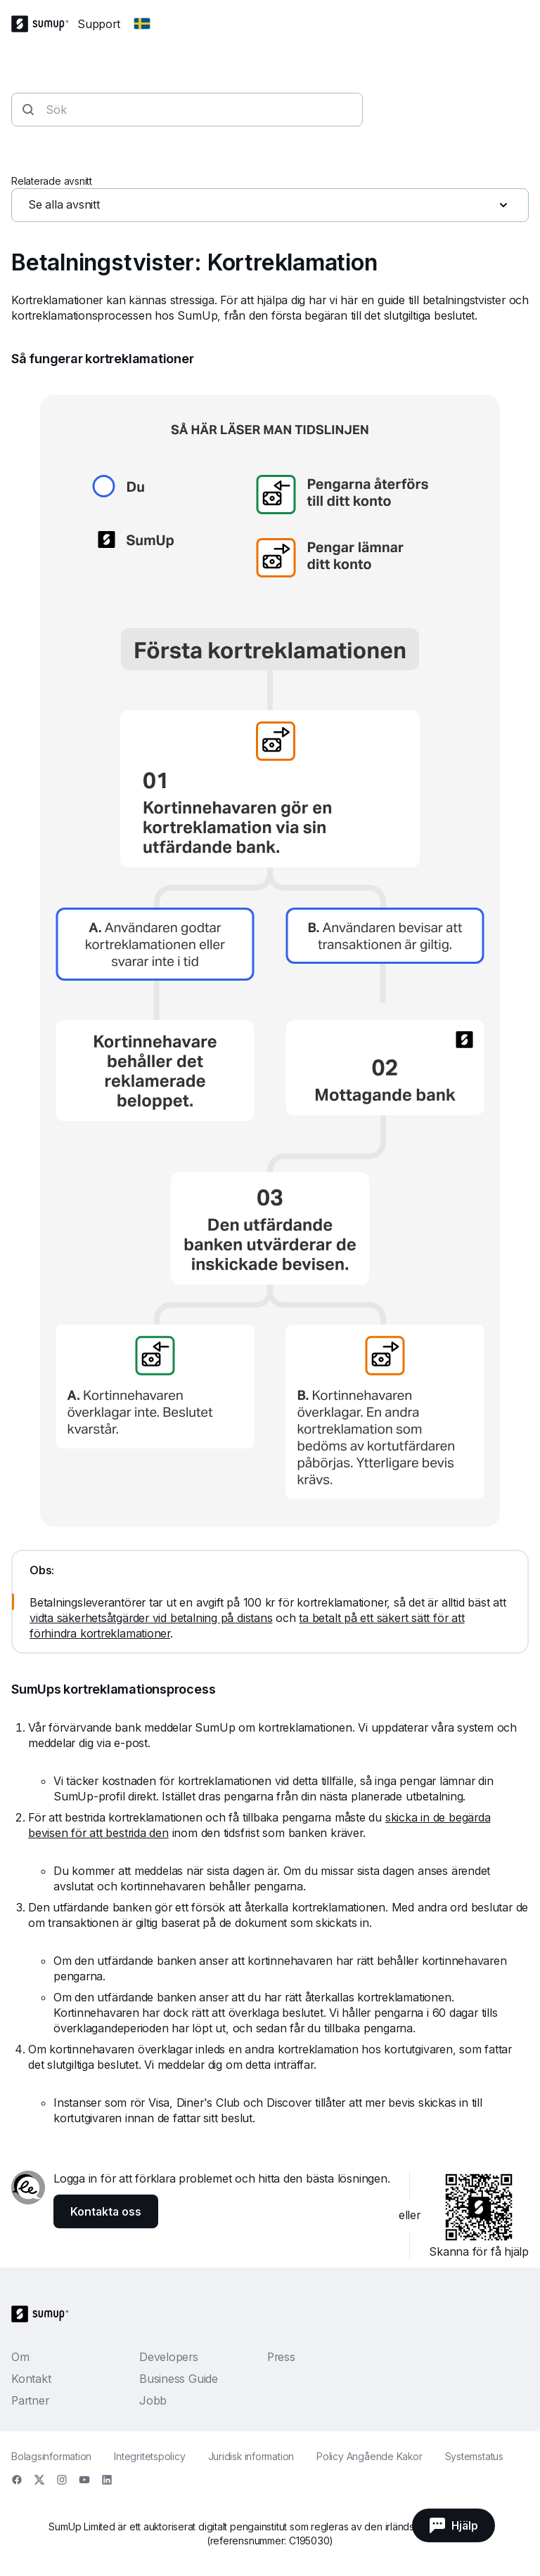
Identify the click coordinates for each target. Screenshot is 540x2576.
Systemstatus (474, 2456)
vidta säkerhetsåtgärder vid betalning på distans (151, 1618)
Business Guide (178, 2379)
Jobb (153, 2400)
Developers (168, 2357)
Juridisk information (251, 2456)
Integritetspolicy (149, 2456)
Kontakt (31, 2379)
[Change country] (142, 24)
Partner (30, 2400)
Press (281, 2357)
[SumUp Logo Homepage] (44, 24)
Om (20, 2357)
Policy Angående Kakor (369, 2456)
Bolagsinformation (51, 2456)
